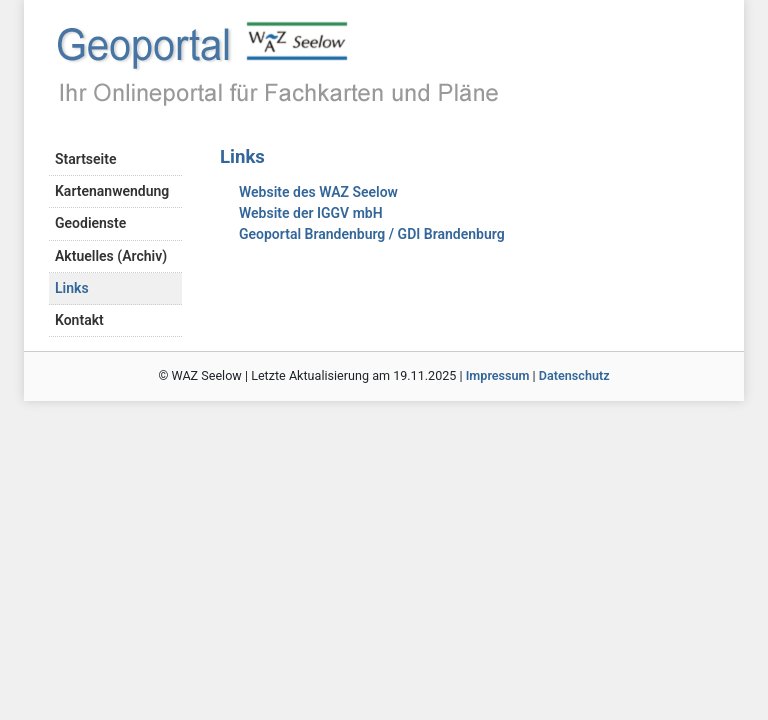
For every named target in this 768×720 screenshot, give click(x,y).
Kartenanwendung (112, 191)
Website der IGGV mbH (311, 213)
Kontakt (79, 320)
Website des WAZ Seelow (318, 192)
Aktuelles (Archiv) (111, 256)
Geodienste (90, 223)
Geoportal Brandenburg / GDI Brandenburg (372, 234)
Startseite (85, 159)
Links (72, 288)
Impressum (498, 375)
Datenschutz (574, 375)
